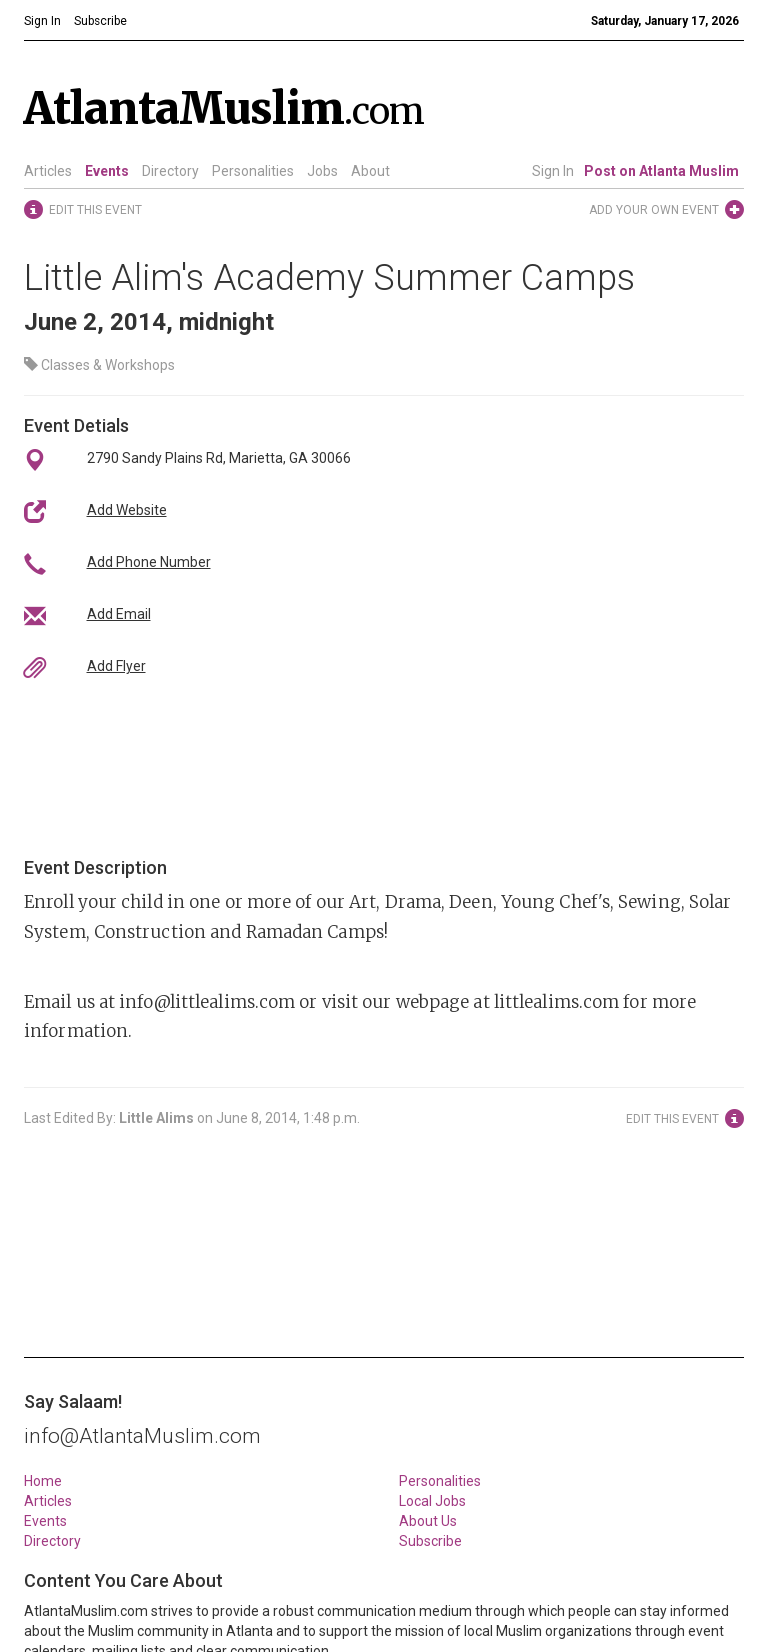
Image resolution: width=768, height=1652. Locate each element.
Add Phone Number (149, 562)
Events (107, 171)
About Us (428, 1521)
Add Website (127, 510)
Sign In (553, 171)
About (370, 171)
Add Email (119, 614)
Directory (170, 171)
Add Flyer (116, 666)
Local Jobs (432, 1501)
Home (43, 1481)
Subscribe (430, 1541)
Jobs (322, 171)
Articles (48, 171)
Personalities (253, 171)
